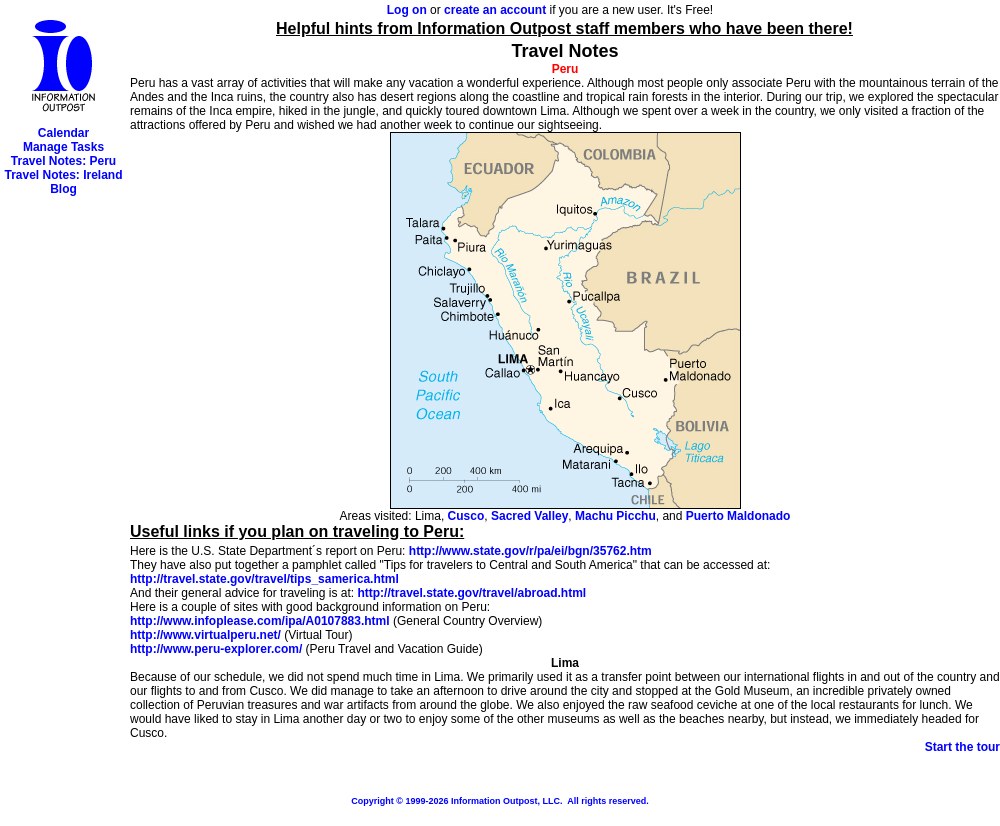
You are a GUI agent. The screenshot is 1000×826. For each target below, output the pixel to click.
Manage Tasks (63, 147)
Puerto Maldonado (738, 516)
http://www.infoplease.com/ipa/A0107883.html (260, 621)
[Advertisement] (63, 496)
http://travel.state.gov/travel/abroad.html (471, 593)
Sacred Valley (529, 516)
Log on (407, 10)
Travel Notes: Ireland (63, 175)
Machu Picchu (615, 516)
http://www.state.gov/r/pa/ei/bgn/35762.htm (530, 551)
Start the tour (962, 747)
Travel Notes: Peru (63, 161)
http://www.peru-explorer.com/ (216, 649)
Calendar (63, 133)
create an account (495, 10)
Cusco (466, 516)
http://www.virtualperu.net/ (205, 635)
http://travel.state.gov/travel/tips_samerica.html (264, 579)
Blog (63, 189)
